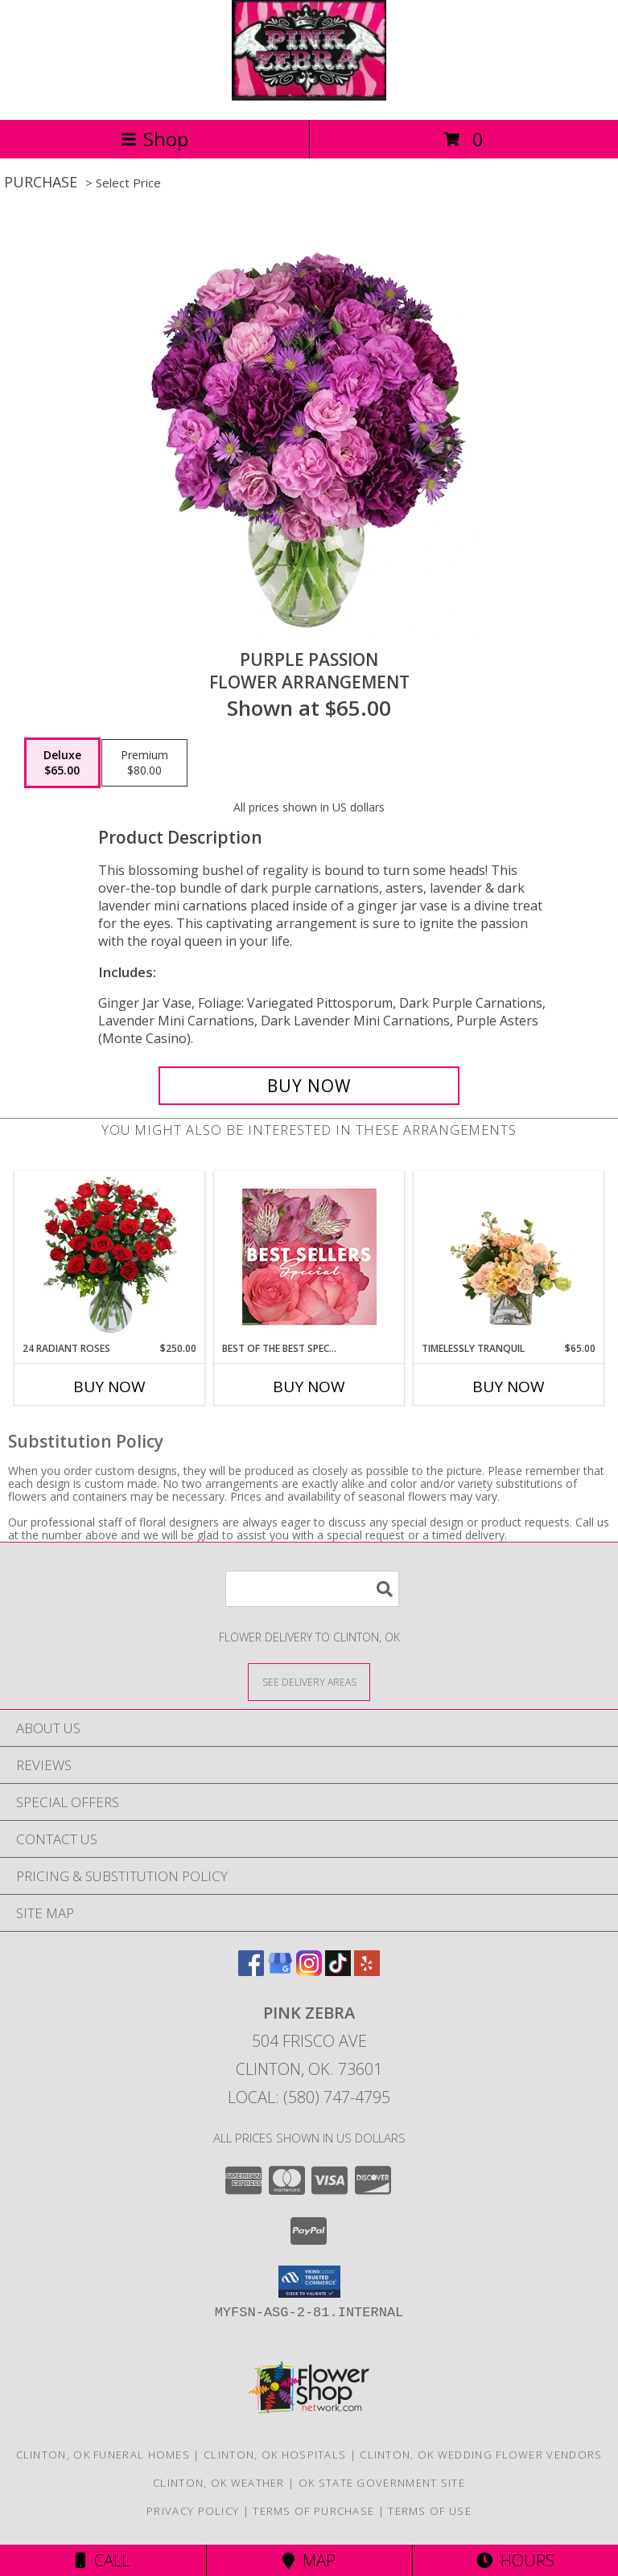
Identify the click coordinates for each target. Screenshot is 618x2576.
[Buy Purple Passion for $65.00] (309, 1085)
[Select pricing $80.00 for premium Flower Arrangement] (144, 763)
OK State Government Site (382, 2482)
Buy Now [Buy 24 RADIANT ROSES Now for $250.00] (109, 1386)
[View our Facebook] (251, 1971)
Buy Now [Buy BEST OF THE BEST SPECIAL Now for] (309, 1386)
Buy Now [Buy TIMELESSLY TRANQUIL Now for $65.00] (508, 1386)
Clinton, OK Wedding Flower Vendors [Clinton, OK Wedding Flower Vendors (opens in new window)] (481, 2454)
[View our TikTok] (338, 1971)
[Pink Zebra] (309, 96)
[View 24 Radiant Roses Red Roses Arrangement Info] (110, 1256)
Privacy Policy (192, 2511)
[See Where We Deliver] (309, 1681)
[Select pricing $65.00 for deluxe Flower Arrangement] (62, 763)
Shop (154, 138)
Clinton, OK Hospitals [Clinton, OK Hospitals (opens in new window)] (275, 2454)
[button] (309, 2282)
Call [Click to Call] (103, 2560)
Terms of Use (430, 2511)
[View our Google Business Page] (280, 1971)
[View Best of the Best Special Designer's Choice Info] (309, 1256)
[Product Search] (312, 1589)
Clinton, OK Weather (219, 2482)
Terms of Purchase (313, 2511)
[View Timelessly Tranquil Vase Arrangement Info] (509, 1256)
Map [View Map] (309, 2560)
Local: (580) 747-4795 (309, 2097)
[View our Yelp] (367, 1971)
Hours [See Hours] (515, 2560)
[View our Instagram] (309, 1971)
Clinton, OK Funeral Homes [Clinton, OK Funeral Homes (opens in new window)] (103, 2454)
